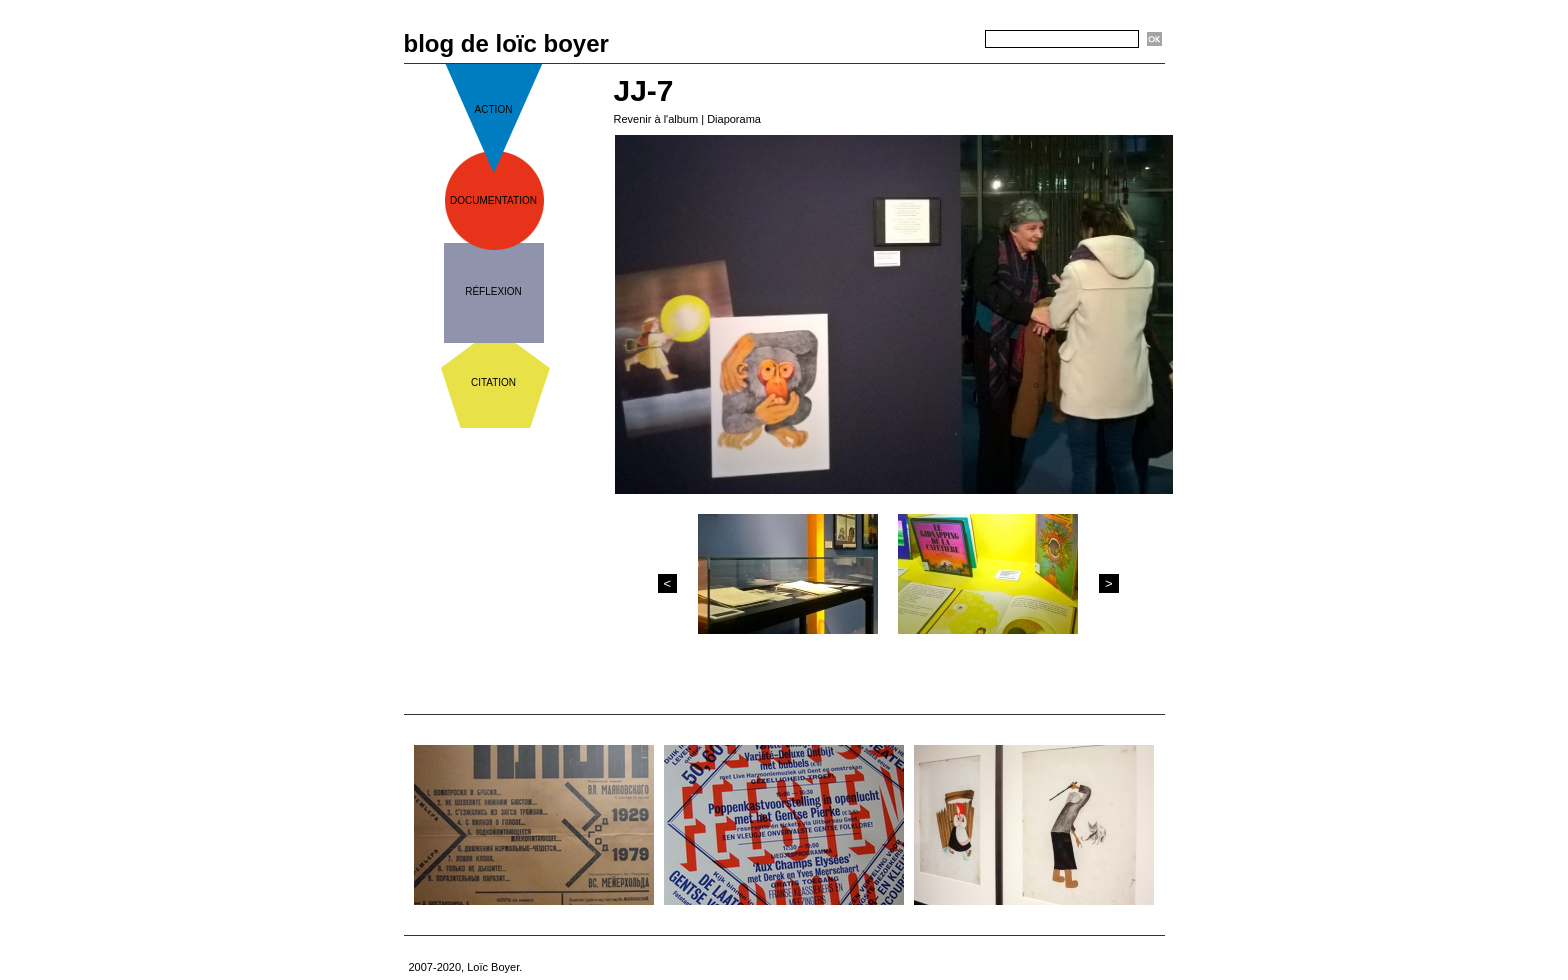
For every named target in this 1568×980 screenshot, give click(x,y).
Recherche (950, 40)
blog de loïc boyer (506, 43)
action (494, 109)
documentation (493, 200)
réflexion (493, 291)
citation (493, 382)
